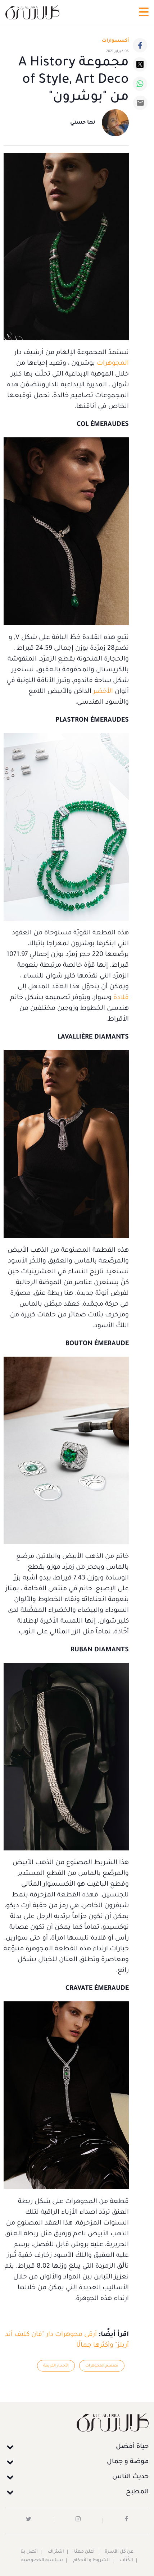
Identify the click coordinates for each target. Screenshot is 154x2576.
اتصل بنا (29, 2551)
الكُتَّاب (126, 2560)
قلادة (121, 998)
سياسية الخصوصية (42, 2560)
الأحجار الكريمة (56, 2366)
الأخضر (103, 691)
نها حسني (82, 123)
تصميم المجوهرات (101, 2366)
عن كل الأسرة (119, 2551)
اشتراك (56, 2551)
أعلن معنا (84, 2551)
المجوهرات (113, 363)
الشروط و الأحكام (91, 2560)
